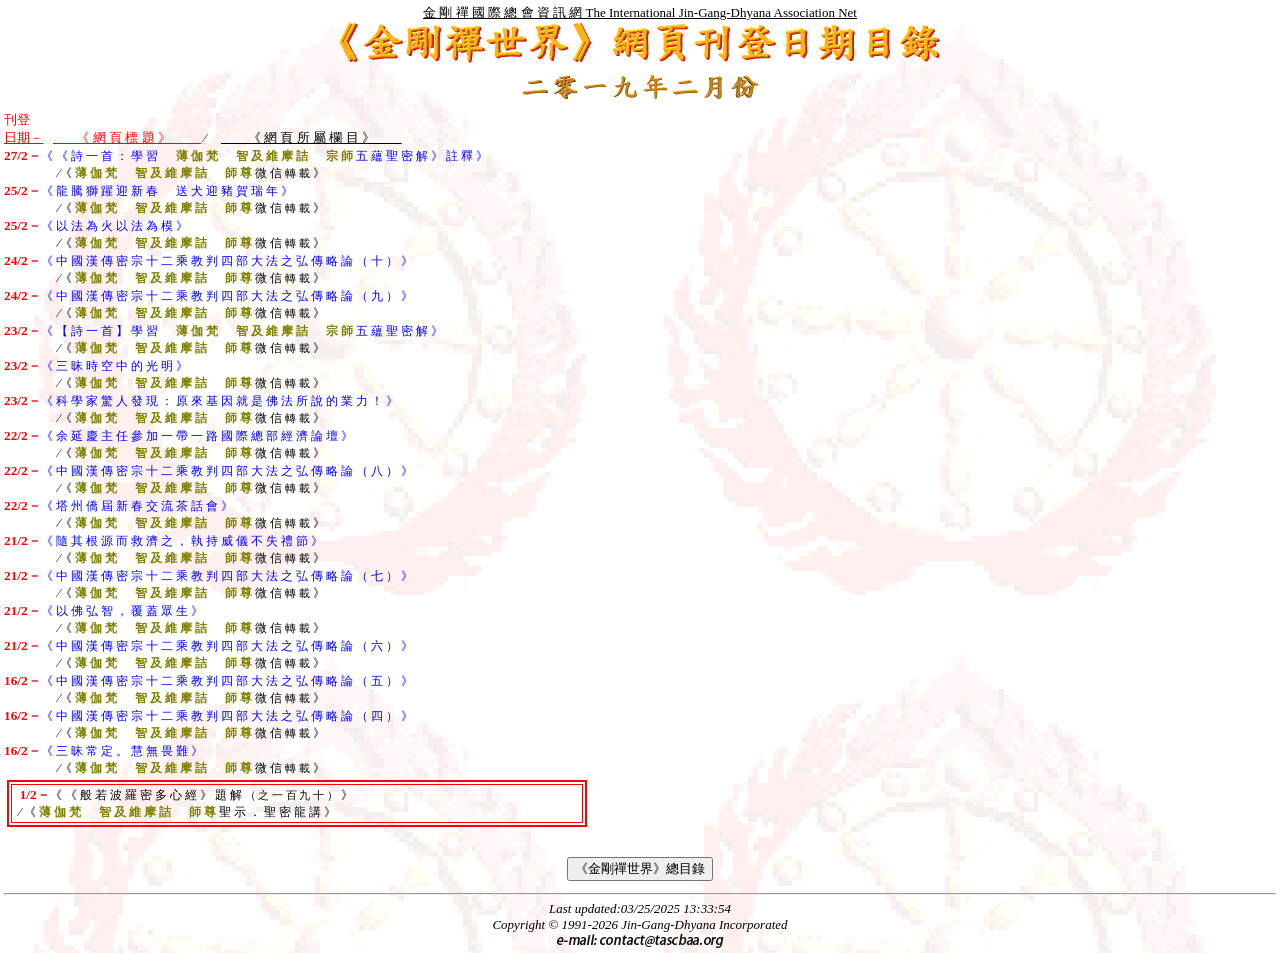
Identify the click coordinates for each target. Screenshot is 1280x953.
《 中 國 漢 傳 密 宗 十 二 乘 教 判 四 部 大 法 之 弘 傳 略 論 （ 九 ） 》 (227, 296)
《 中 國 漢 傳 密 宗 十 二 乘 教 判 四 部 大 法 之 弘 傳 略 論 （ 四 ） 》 (227, 716)
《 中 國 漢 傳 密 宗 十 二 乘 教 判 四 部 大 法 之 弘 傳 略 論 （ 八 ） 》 (227, 471)
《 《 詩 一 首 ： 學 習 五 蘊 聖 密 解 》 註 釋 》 (264, 156)
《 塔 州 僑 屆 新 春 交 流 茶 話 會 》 (137, 506)
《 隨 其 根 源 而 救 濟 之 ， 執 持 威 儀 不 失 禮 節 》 (182, 541)
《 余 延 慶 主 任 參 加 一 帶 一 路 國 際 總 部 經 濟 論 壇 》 (197, 436)
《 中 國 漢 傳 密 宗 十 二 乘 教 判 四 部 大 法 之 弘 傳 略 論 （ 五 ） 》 (227, 681)
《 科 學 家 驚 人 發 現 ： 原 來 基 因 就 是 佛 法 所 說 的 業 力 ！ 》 (219, 401)
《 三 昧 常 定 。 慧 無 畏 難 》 (122, 751)
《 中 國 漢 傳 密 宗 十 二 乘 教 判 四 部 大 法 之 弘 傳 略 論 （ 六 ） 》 (227, 646)
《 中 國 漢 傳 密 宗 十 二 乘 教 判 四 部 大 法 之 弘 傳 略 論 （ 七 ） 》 (227, 576)
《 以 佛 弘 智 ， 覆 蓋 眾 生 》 (122, 611)
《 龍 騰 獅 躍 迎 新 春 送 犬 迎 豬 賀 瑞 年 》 (167, 191)
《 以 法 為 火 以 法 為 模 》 (114, 226)
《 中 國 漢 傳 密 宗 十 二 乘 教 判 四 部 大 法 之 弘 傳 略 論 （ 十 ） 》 (227, 261)
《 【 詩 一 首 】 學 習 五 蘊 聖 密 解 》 (242, 331)
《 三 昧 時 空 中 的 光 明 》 (114, 366)
